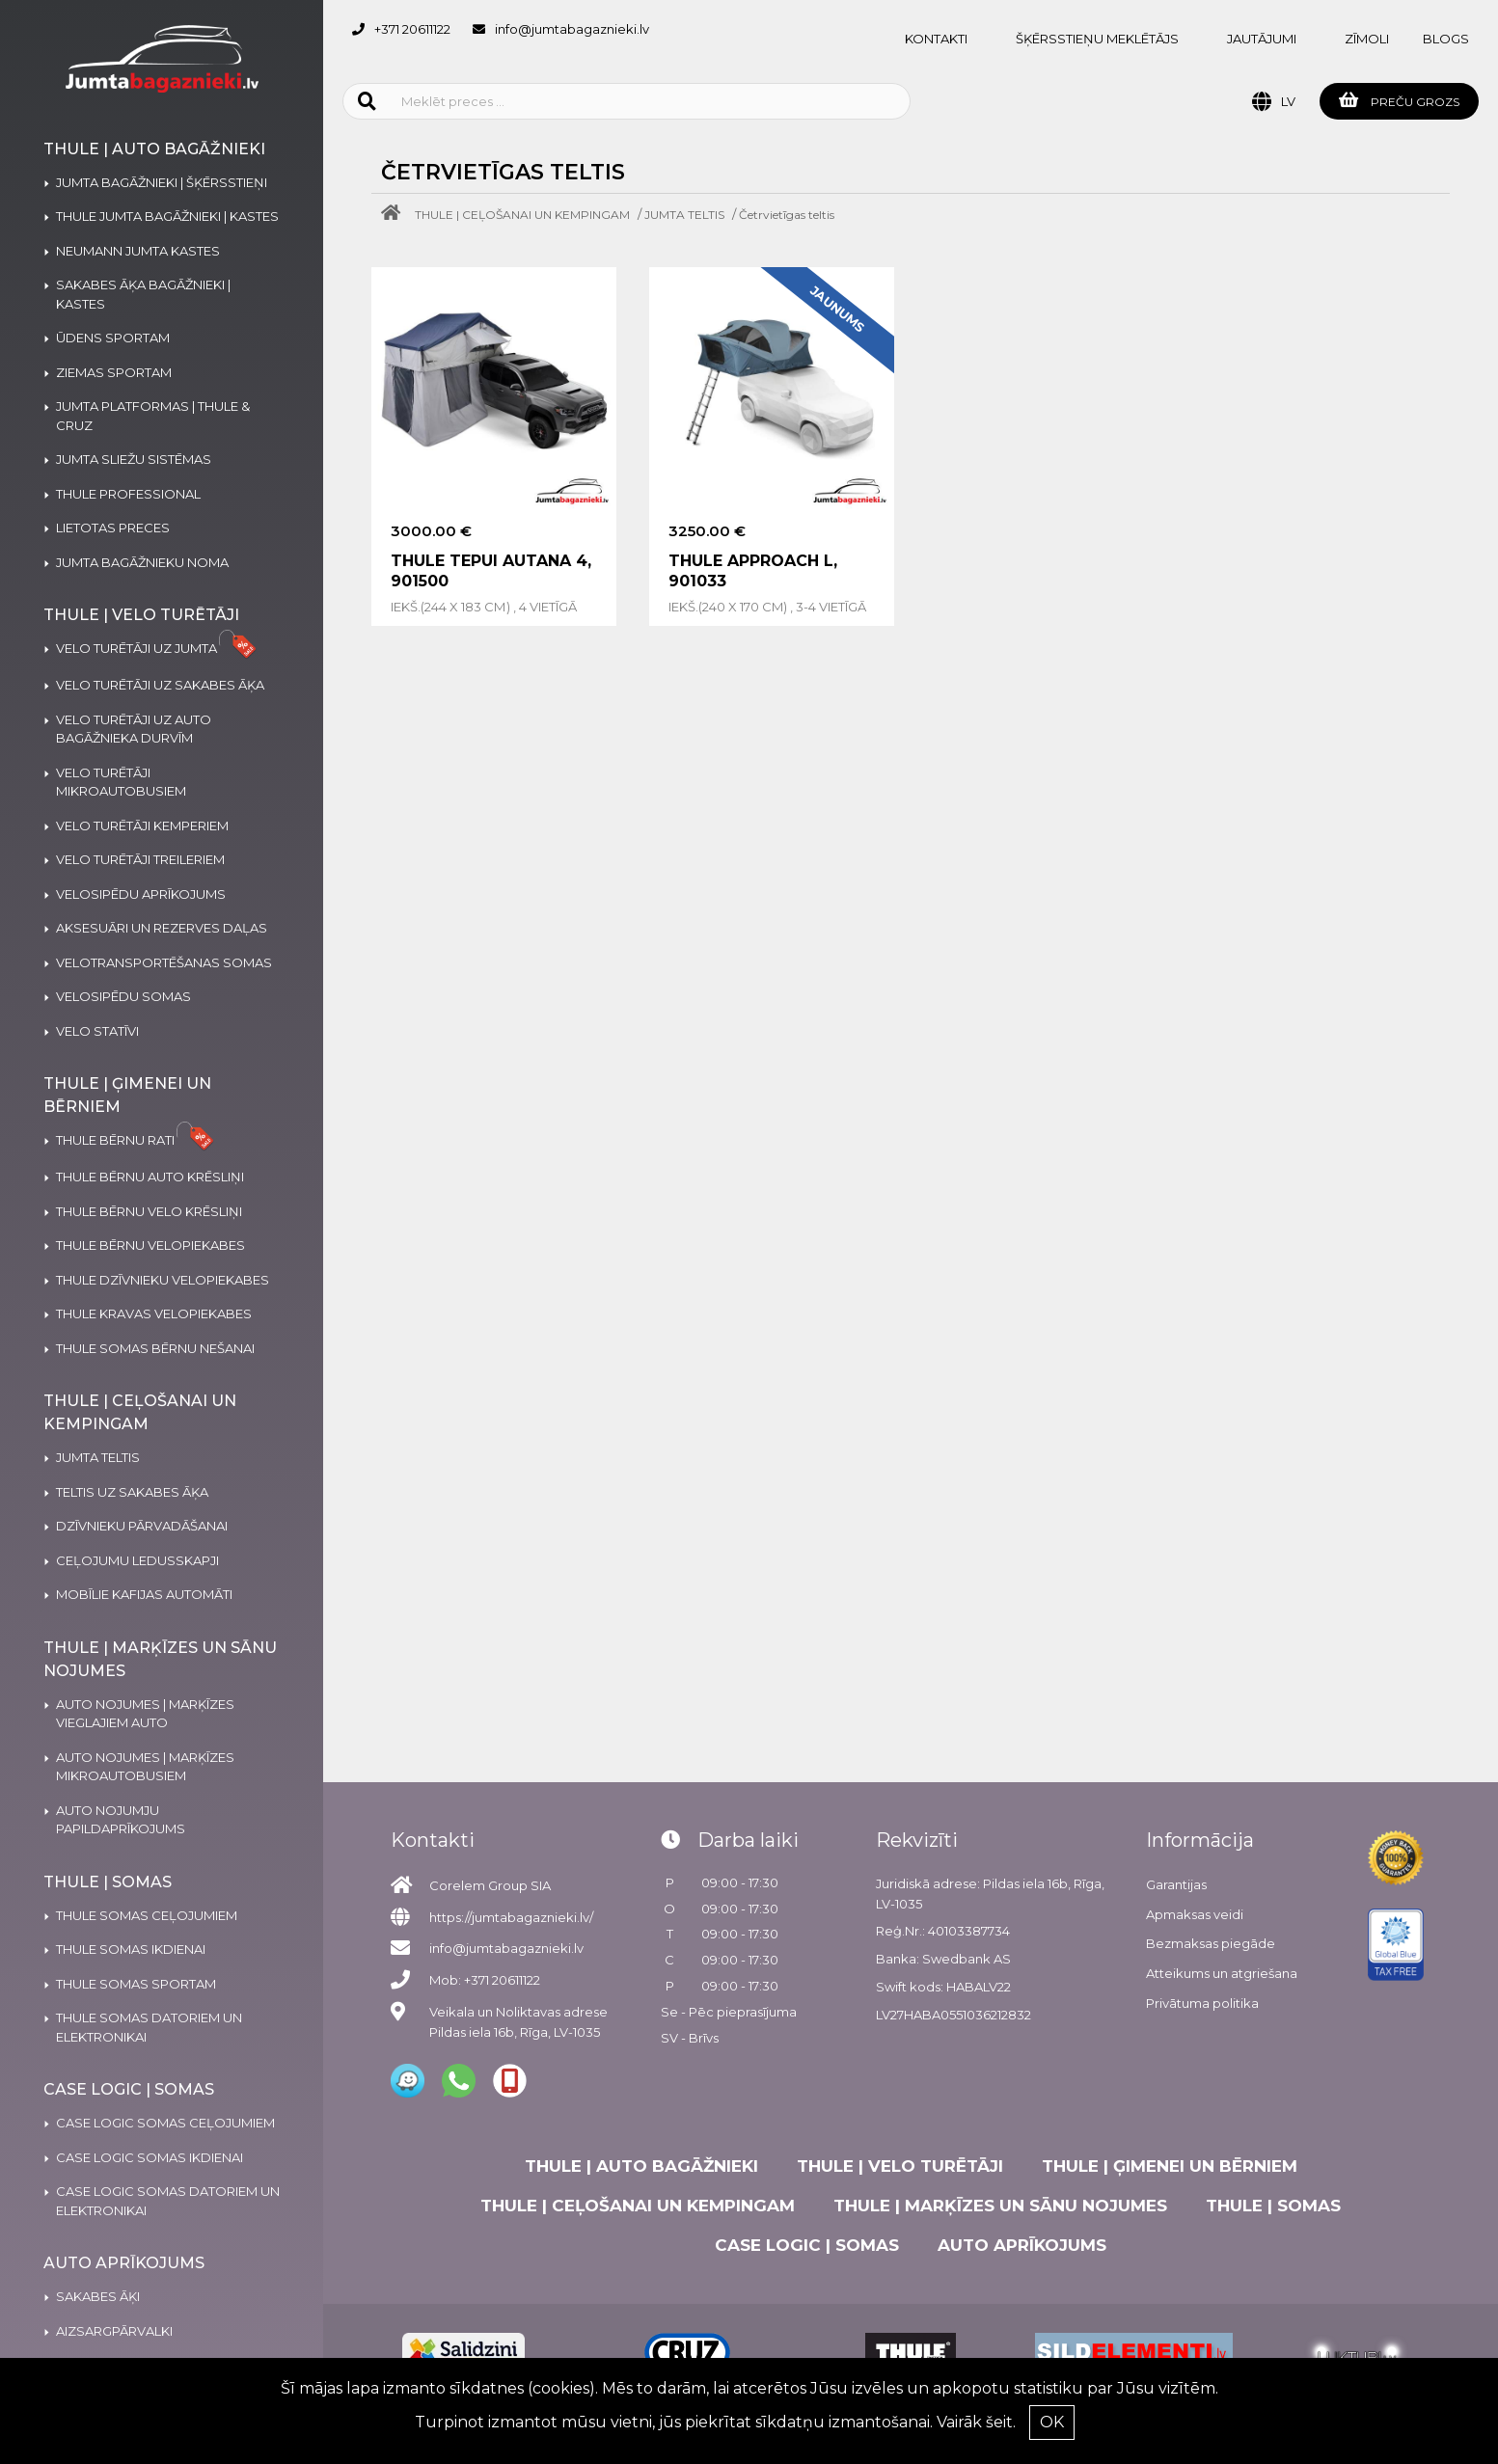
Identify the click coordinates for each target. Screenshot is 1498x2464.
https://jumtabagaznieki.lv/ (511, 1917)
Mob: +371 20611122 (484, 1980)
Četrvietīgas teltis (786, 214)
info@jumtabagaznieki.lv (572, 29)
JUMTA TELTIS (684, 214)
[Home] (395, 214)
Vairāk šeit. (976, 2422)
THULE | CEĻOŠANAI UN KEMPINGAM (522, 214)
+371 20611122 (412, 29)
